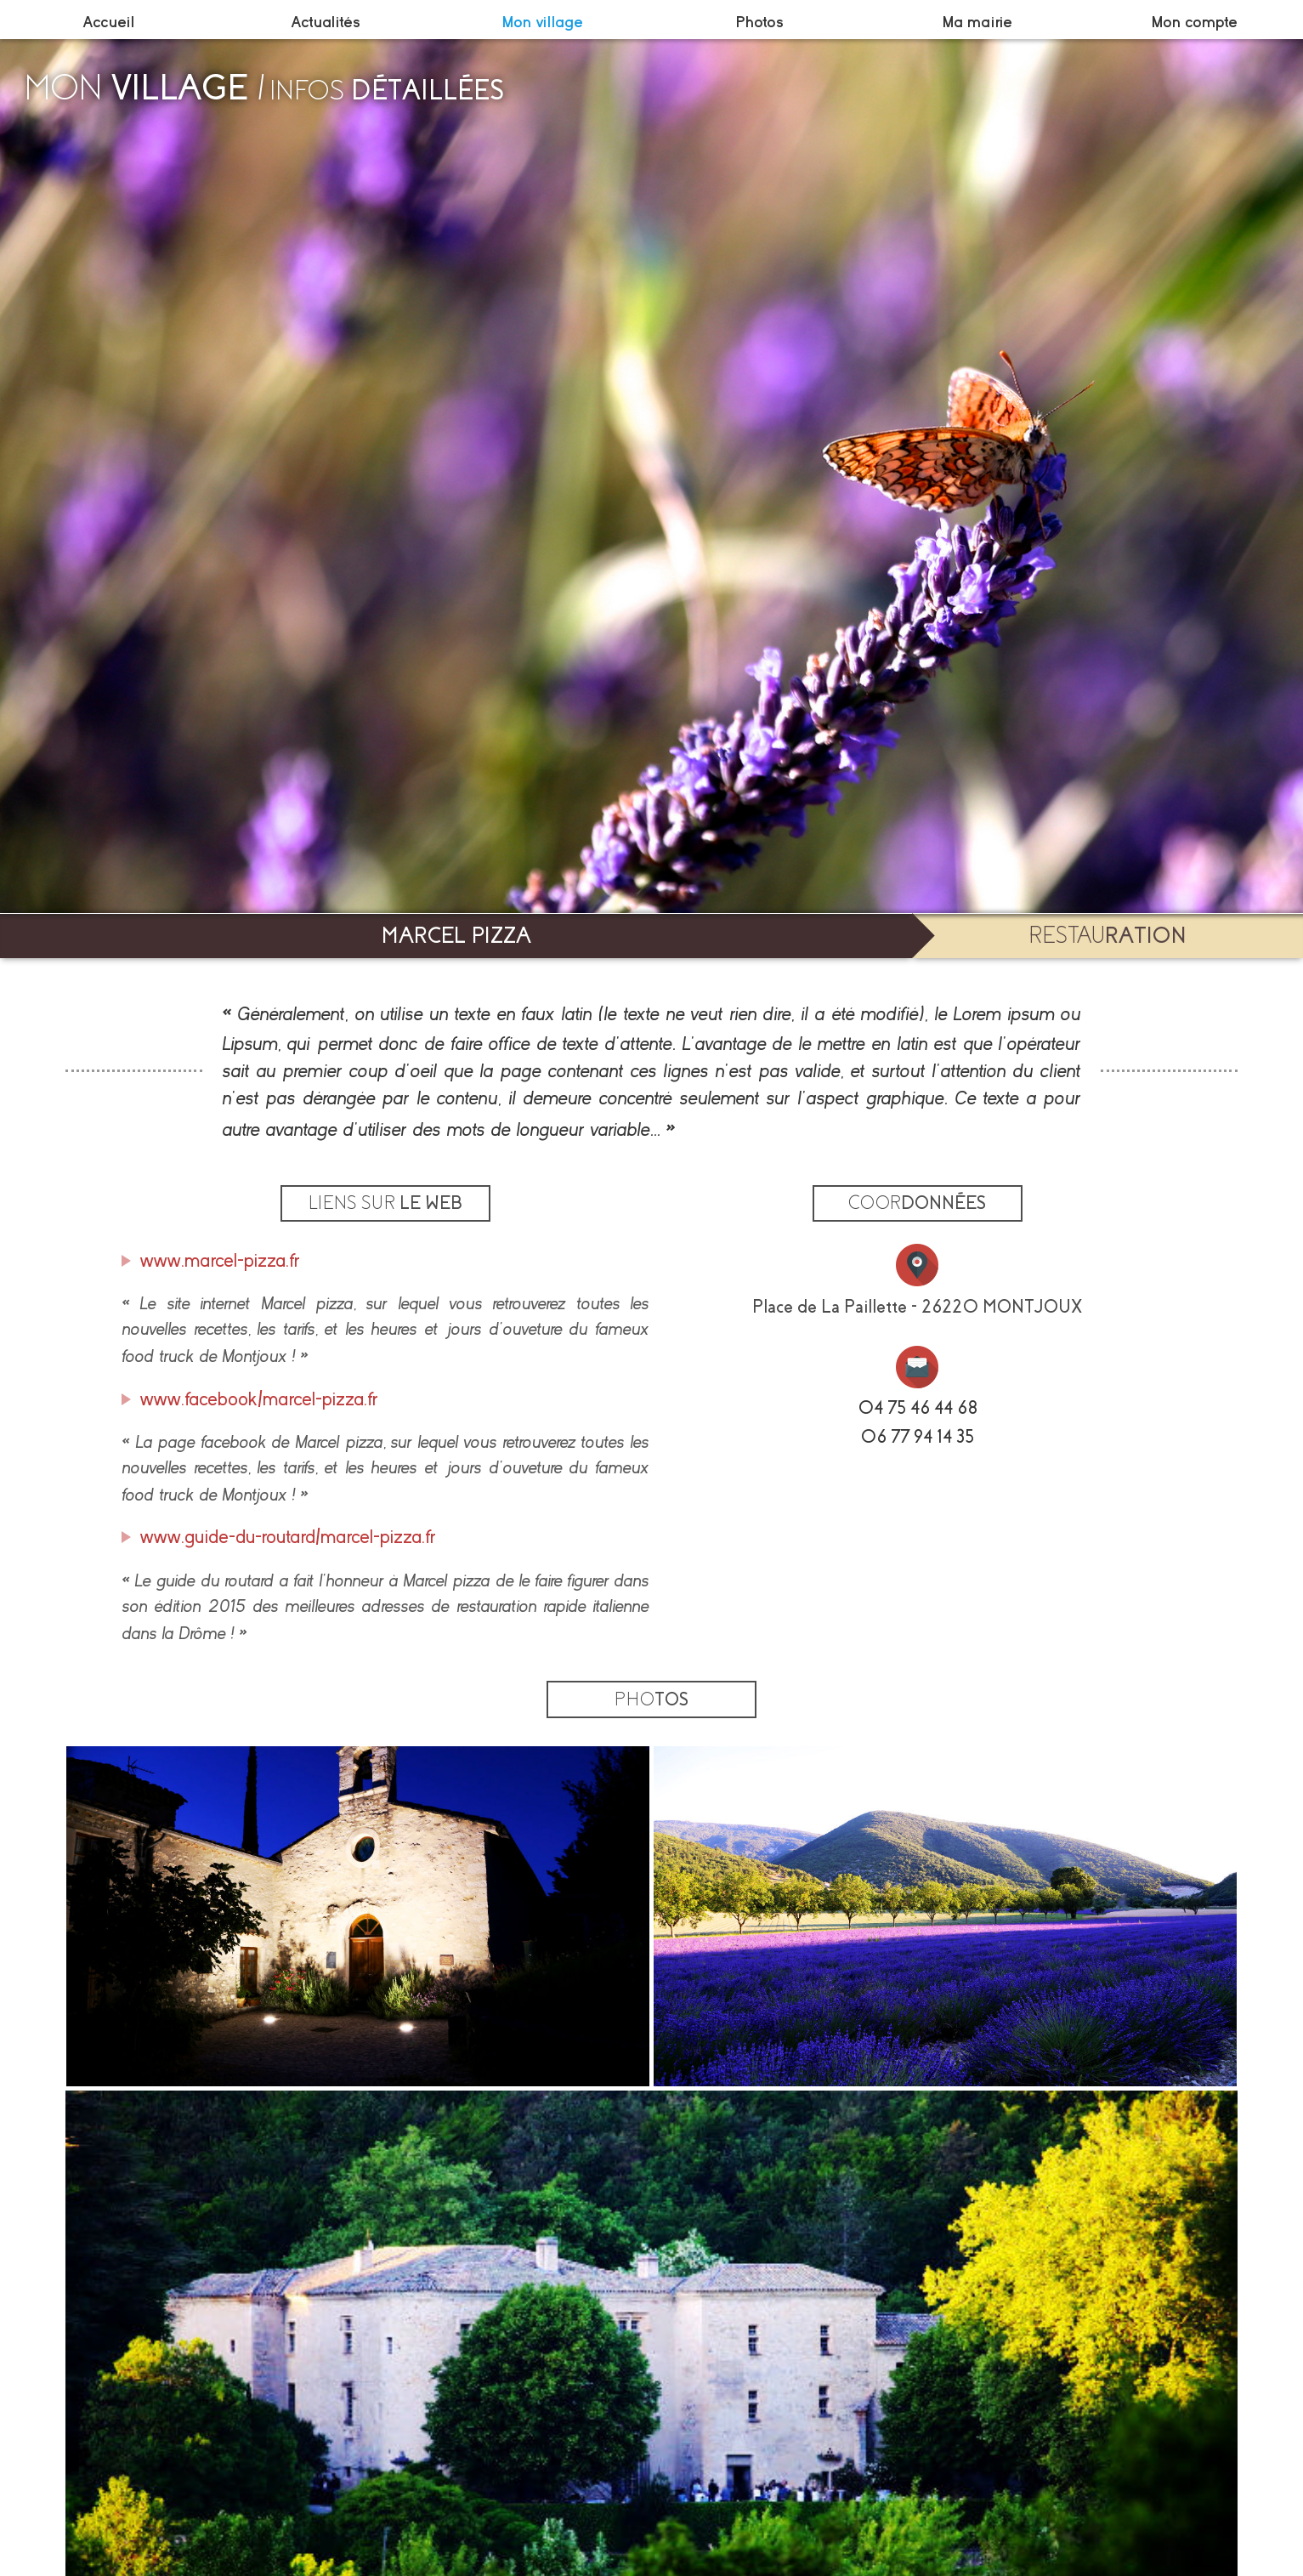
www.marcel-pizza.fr (219, 1261)
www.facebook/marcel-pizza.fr (258, 1399)
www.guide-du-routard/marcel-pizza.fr (287, 1537)
